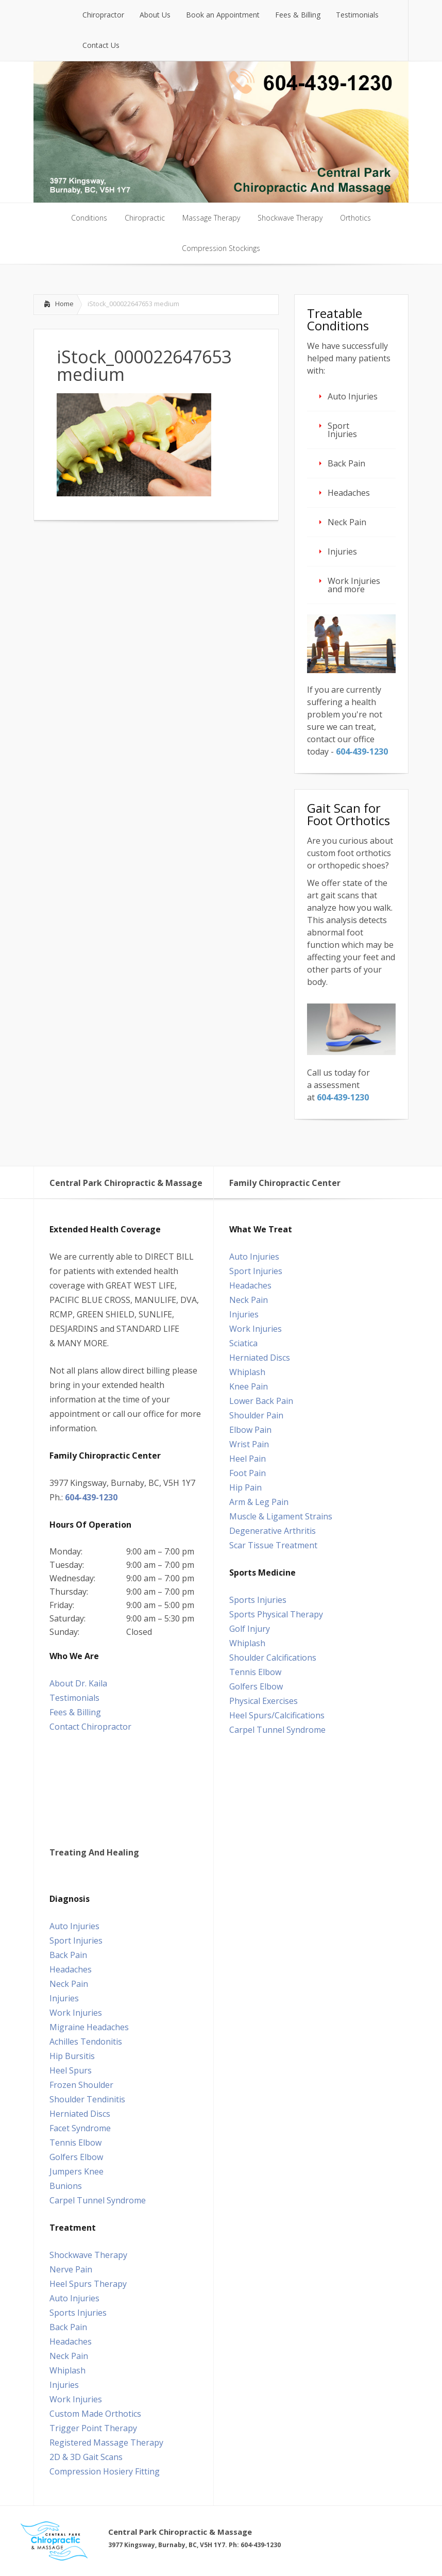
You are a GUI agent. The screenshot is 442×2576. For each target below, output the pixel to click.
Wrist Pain (249, 1444)
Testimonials (74, 1697)
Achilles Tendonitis (85, 2041)
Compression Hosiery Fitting (104, 2471)
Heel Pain (247, 1458)
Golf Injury (249, 1628)
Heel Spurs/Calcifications (277, 1715)
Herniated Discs (259, 1357)
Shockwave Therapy (88, 2255)
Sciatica (243, 1343)
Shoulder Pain (256, 1415)
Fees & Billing (75, 1712)
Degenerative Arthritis (272, 1530)
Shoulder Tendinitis (87, 2099)
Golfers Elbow (256, 1686)
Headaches (349, 492)
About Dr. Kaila (78, 1683)
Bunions (65, 2186)
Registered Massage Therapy (106, 2442)
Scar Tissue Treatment (273, 1545)
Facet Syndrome (80, 2128)
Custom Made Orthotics (95, 2413)
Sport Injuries (342, 430)
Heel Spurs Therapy (88, 2283)
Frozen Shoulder (81, 2084)
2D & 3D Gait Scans (86, 2457)
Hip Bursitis (72, 2056)
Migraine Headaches (89, 2027)
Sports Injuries (257, 1599)
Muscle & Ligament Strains (280, 1516)
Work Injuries (255, 1328)
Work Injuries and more (354, 585)
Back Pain (346, 463)
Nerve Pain (70, 2269)
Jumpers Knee (76, 2171)
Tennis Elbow (255, 1672)
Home (64, 303)
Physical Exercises (263, 1701)
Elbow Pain (250, 1429)
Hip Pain (245, 1487)
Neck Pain (347, 522)
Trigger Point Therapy (93, 2428)
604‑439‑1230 (362, 751)
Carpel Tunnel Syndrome (277, 1729)
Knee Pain (248, 1386)
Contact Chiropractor (90, 1726)
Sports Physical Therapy (276, 1614)
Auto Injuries (353, 396)
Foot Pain (247, 1473)
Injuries (342, 551)
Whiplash (247, 1372)
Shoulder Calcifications (272, 1657)
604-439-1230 (91, 1497)
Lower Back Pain (261, 1401)
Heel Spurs (70, 2070)
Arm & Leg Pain (258, 1502)
